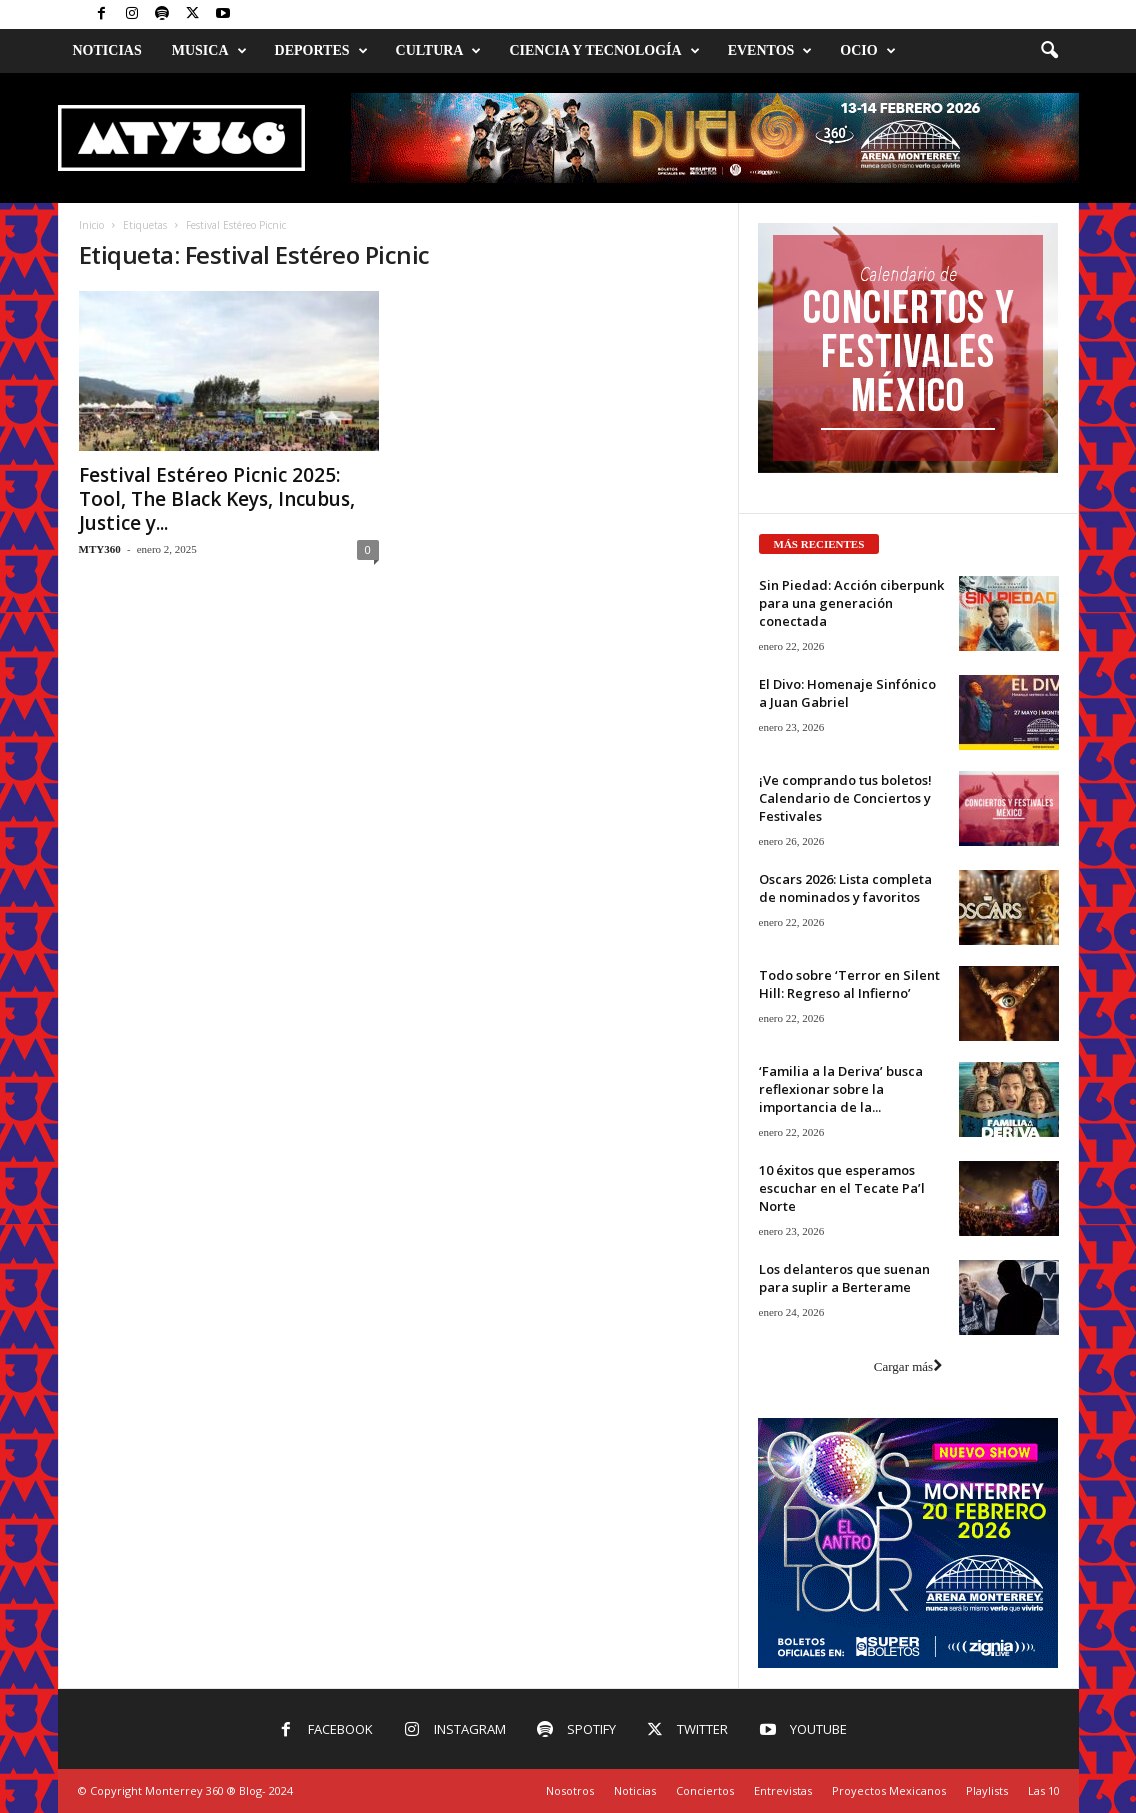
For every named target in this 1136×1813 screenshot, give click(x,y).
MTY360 (100, 549)
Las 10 (1044, 1790)
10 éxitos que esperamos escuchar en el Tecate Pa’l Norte (842, 1188)
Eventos (770, 51)
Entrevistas (783, 1790)
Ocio (867, 51)
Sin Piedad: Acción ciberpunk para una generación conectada (851, 603)
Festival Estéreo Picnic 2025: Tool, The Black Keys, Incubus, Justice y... (217, 499)
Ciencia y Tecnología (604, 51)
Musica (209, 51)
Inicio (91, 225)
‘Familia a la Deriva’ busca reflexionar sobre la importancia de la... (841, 1089)
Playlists (987, 1790)
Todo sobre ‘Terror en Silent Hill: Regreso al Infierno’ (849, 984)
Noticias (107, 50)
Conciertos (705, 1790)
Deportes (321, 51)
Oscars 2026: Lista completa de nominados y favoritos (845, 888)
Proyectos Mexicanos (889, 1790)
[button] (1049, 51)
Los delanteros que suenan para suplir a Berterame (844, 1278)
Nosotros (570, 1790)
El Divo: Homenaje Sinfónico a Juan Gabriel (847, 693)
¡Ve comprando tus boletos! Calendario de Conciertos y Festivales (845, 798)
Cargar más (908, 1366)
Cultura (439, 51)
